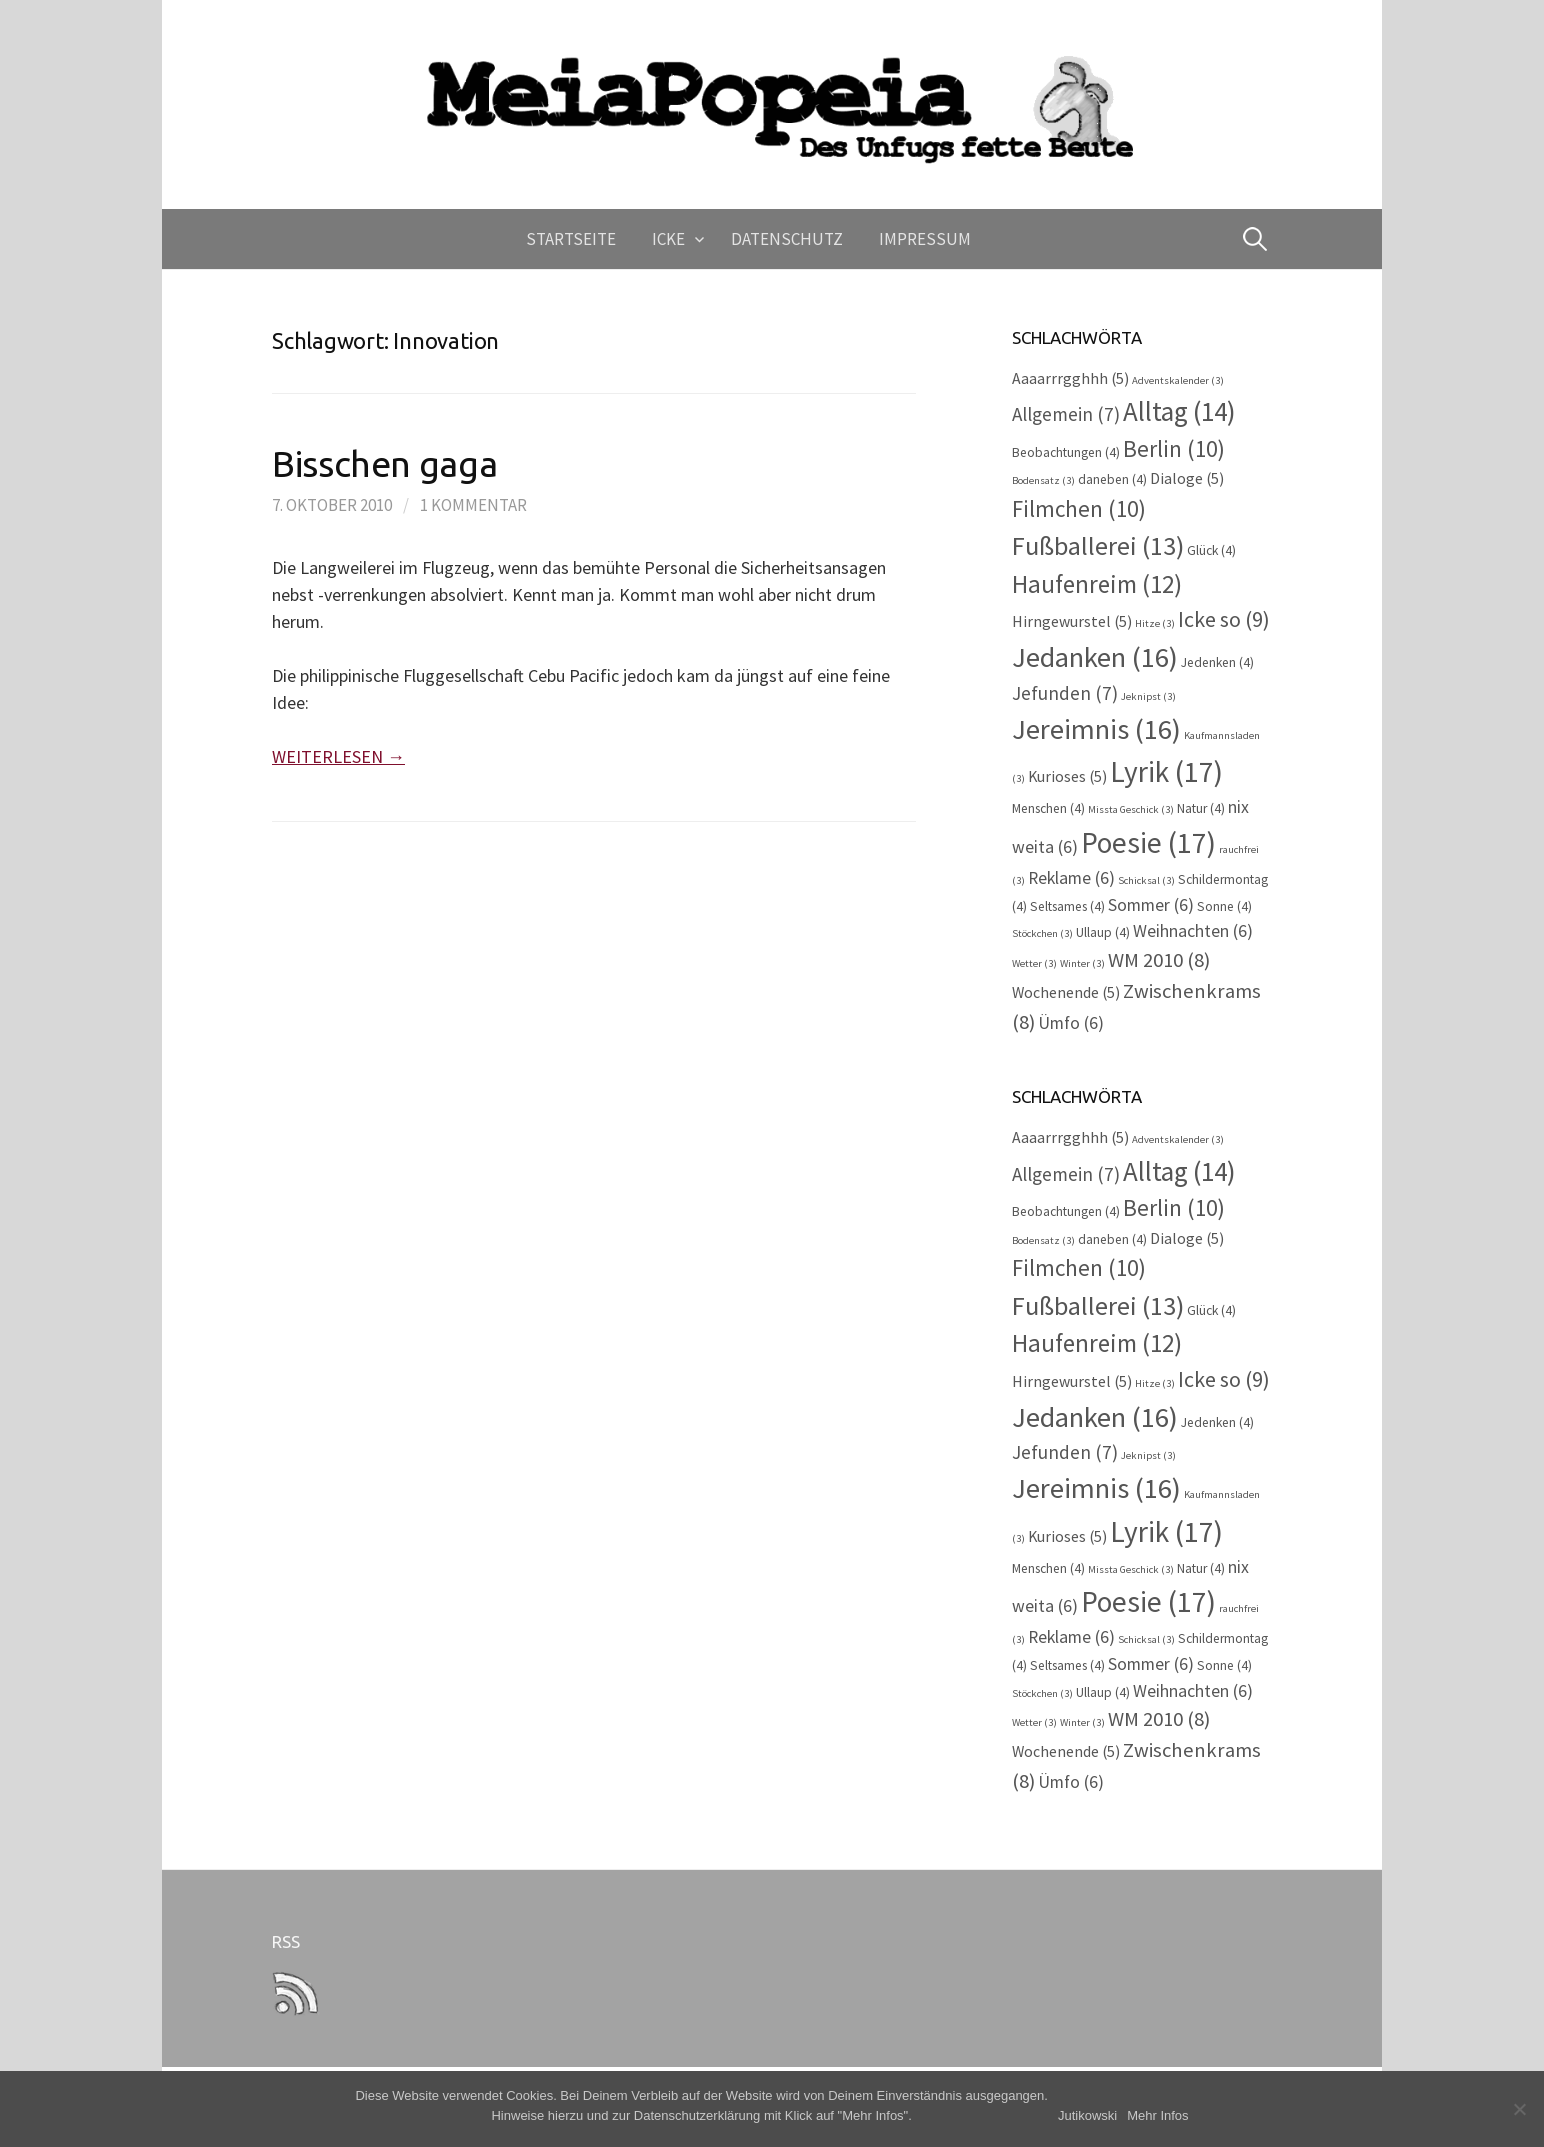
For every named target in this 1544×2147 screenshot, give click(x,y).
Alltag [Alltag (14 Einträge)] (1179, 411)
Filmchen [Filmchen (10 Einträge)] (1079, 508)
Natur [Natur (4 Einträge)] (1201, 808)
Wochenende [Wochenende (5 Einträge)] (1066, 992)
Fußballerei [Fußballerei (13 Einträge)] (1098, 545)
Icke (668, 239)
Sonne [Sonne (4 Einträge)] (1224, 906)
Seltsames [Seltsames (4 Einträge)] (1067, 906)
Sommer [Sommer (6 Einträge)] (1151, 905)
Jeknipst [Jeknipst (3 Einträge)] (1148, 696)
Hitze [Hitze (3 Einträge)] (1155, 623)
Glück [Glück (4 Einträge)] (1211, 550)
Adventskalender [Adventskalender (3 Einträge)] (1178, 380)
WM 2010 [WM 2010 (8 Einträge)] (1159, 960)
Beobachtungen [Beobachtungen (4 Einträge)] (1066, 452)
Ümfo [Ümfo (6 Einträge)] (1071, 1023)
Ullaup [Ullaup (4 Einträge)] (1103, 932)
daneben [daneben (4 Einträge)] (1112, 479)
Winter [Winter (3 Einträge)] (1082, 963)
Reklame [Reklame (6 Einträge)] (1071, 878)
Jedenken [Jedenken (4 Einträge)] (1217, 662)
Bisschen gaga (384, 463)
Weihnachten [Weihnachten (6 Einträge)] (1193, 931)
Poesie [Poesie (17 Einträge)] (1148, 842)
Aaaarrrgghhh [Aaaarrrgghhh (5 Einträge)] (1070, 378)
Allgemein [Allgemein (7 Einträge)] (1066, 414)
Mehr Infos (1157, 2115)
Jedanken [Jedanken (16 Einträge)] (1095, 657)
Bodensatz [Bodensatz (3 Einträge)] (1043, 480)
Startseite (571, 239)
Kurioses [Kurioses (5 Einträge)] (1067, 776)
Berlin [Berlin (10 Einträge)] (1174, 448)
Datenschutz (787, 239)
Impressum (925, 239)
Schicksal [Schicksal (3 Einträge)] (1146, 880)
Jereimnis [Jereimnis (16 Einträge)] (1096, 729)
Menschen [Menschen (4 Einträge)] (1048, 808)
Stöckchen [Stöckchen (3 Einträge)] (1042, 933)
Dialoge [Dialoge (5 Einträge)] (1187, 478)
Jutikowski (1087, 2115)
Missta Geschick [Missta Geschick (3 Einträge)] (1131, 809)
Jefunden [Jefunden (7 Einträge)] (1065, 693)
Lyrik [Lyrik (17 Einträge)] (1166, 771)
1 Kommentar (473, 505)
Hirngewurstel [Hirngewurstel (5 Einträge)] (1072, 621)
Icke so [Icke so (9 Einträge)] (1224, 619)
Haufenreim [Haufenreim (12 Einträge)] (1097, 584)
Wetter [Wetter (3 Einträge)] (1034, 963)
